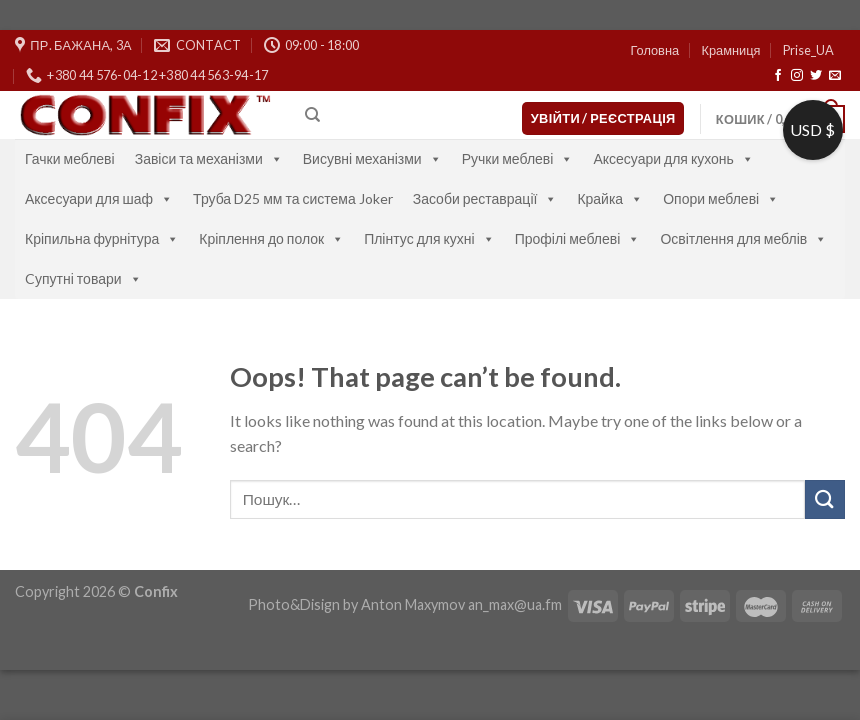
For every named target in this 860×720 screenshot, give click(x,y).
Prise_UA (808, 50)
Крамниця (730, 50)
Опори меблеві (721, 198)
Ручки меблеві (518, 158)
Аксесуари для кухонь (673, 158)
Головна (654, 50)
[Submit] (825, 499)
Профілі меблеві (578, 238)
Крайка (610, 198)
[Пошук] (312, 115)
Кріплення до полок (271, 238)
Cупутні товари (83, 278)
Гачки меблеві (70, 158)
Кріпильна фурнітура (102, 238)
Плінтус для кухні (429, 238)
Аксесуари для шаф (99, 198)
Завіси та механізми (209, 158)
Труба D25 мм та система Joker (293, 198)
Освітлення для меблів (743, 238)
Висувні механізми (372, 158)
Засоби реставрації (485, 198)
